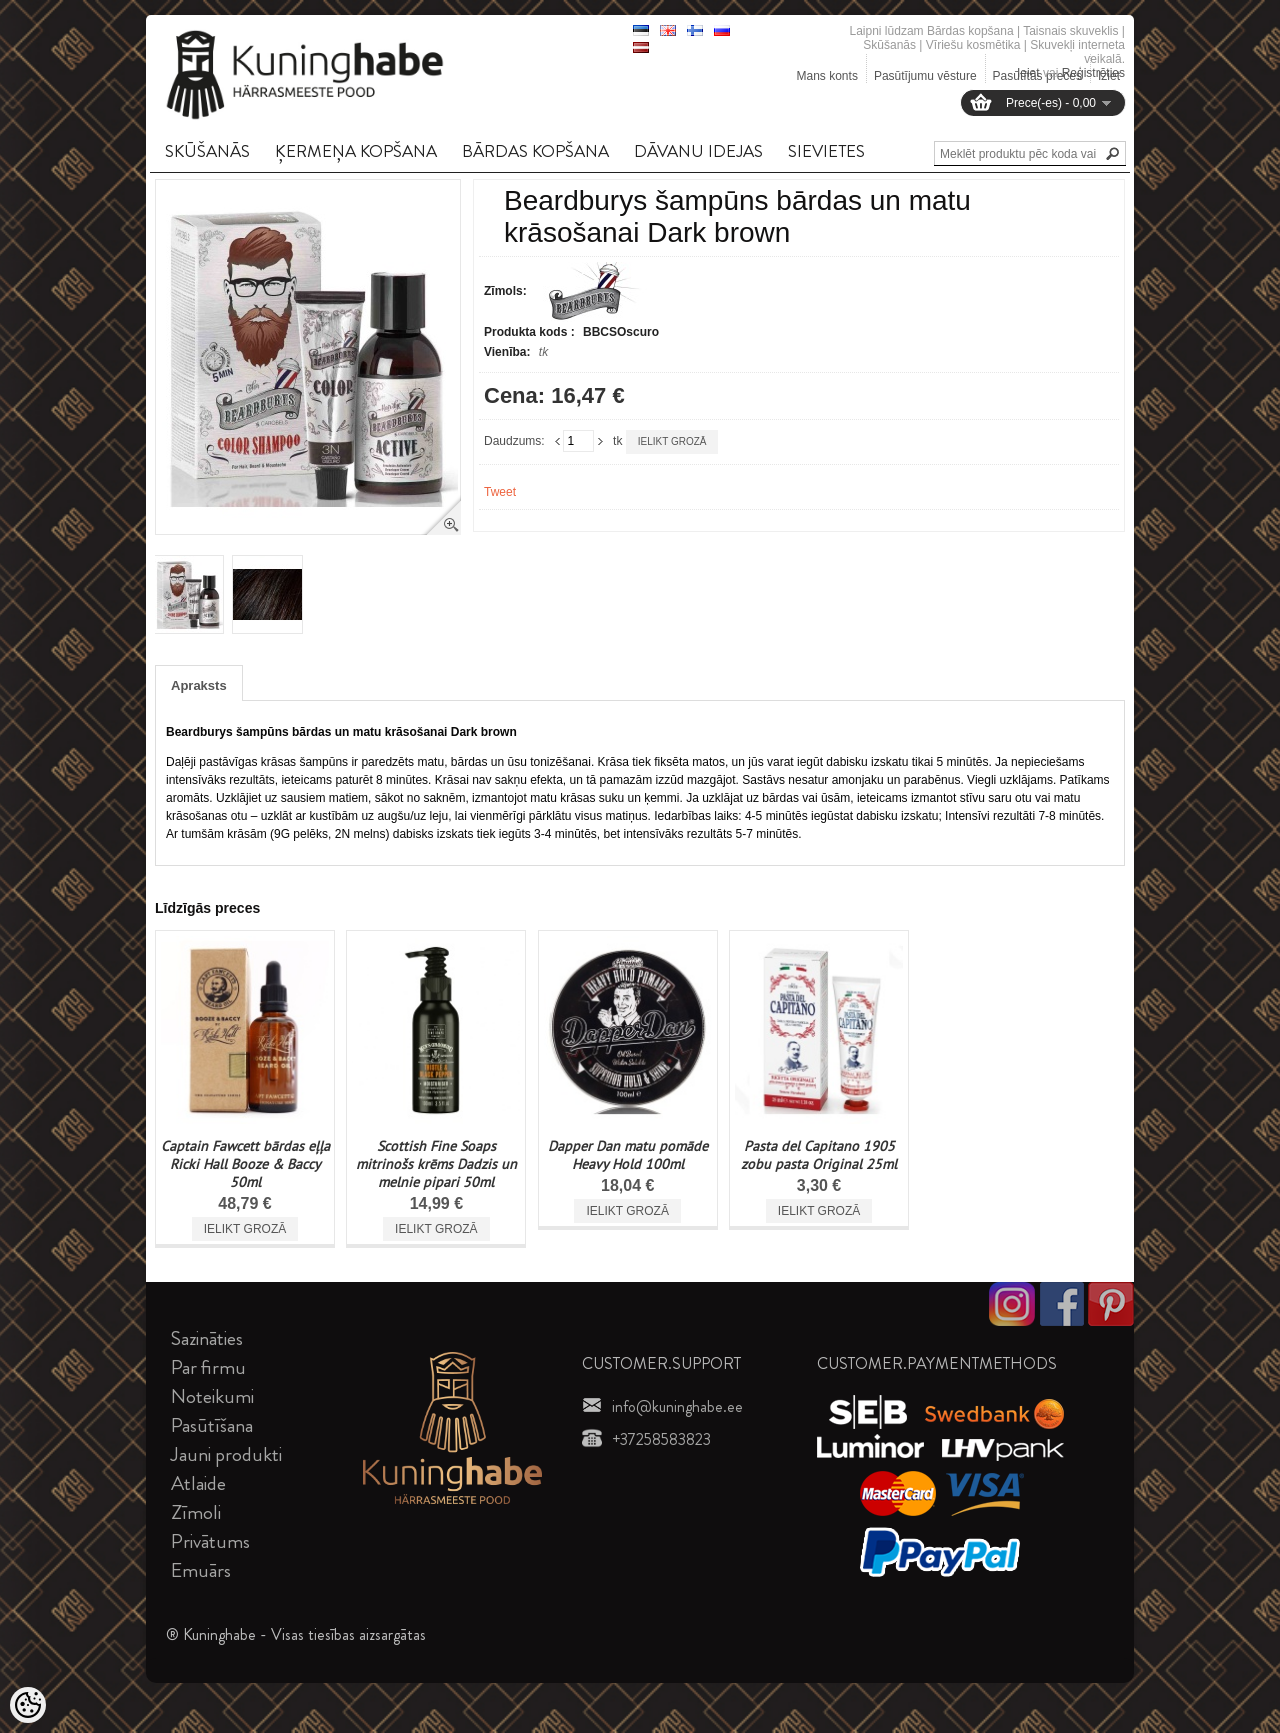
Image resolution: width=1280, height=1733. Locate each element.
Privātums (210, 1541)
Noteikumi (212, 1396)
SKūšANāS (207, 151)
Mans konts (827, 76)
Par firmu (208, 1367)
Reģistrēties (1093, 73)
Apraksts (199, 685)
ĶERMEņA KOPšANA (356, 151)
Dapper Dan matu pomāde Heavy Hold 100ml (628, 1155)
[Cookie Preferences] (28, 1705)
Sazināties (207, 1338)
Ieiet (1028, 73)
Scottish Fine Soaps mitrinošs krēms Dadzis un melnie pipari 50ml (436, 1164)
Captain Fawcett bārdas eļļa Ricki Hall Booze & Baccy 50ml (245, 1164)
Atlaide (198, 1483)
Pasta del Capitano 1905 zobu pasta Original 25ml (819, 1155)
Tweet (500, 492)
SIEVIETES (826, 151)
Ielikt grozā (672, 441)
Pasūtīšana (212, 1425)
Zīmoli (196, 1512)
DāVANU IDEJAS (698, 151)
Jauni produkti (226, 1454)
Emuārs (201, 1570)
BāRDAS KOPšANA (535, 151)
